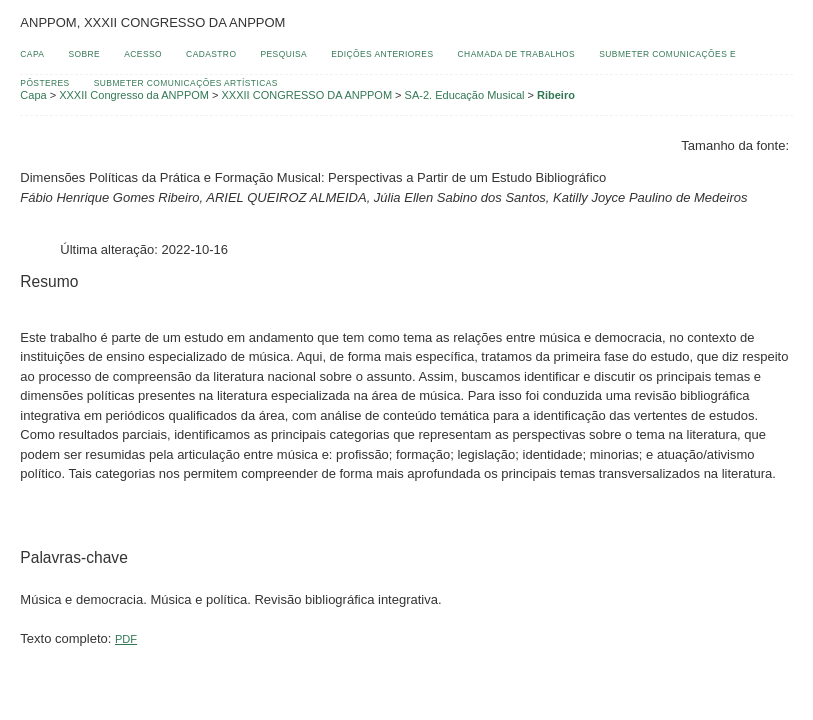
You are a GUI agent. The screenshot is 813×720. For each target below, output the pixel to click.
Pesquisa (284, 54)
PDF (126, 639)
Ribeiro (556, 95)
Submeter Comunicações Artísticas (186, 83)
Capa (32, 54)
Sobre (85, 54)
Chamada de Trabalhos (517, 54)
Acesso (143, 54)
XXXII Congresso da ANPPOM (134, 95)
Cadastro (211, 54)
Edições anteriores (382, 54)
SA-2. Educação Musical (465, 95)
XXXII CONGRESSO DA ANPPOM (307, 95)
